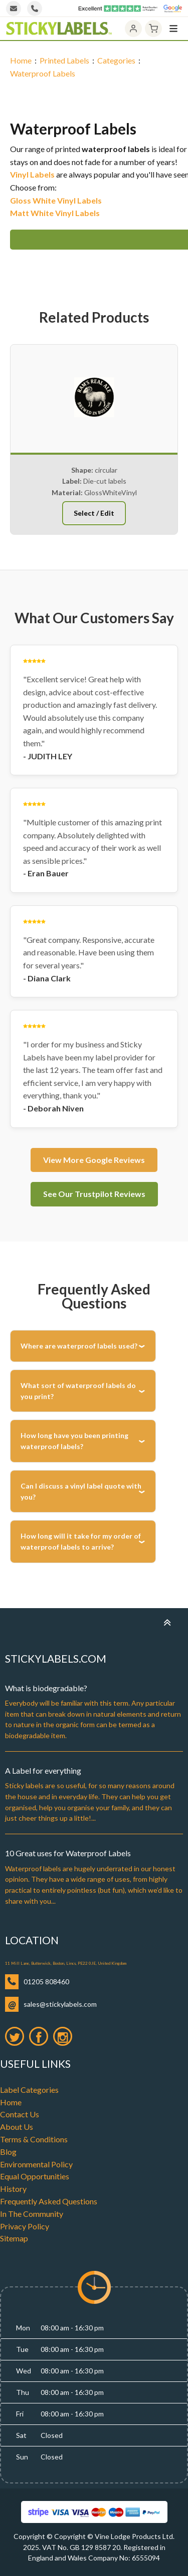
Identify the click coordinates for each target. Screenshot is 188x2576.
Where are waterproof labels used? (79, 1346)
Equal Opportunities (34, 2176)
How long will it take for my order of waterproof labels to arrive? (81, 1541)
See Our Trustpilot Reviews (94, 1193)
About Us (16, 2126)
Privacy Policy (24, 2226)
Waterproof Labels (42, 73)
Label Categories (29, 2089)
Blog (8, 2151)
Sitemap (14, 2238)
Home (21, 60)
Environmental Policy (36, 2164)
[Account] (133, 28)
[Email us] (13, 8)
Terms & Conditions (34, 2139)
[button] (82, 526)
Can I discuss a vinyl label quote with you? (81, 1491)
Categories (116, 60)
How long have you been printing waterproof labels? (74, 1441)
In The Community (31, 2213)
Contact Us (19, 2114)
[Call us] (34, 8)
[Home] (59, 28)
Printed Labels (64, 60)
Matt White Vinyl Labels (55, 213)
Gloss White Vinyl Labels (56, 200)
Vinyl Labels (32, 174)
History (13, 2188)
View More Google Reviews (94, 1159)
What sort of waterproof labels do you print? (78, 1391)
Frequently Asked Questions (48, 2201)
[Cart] (153, 28)
